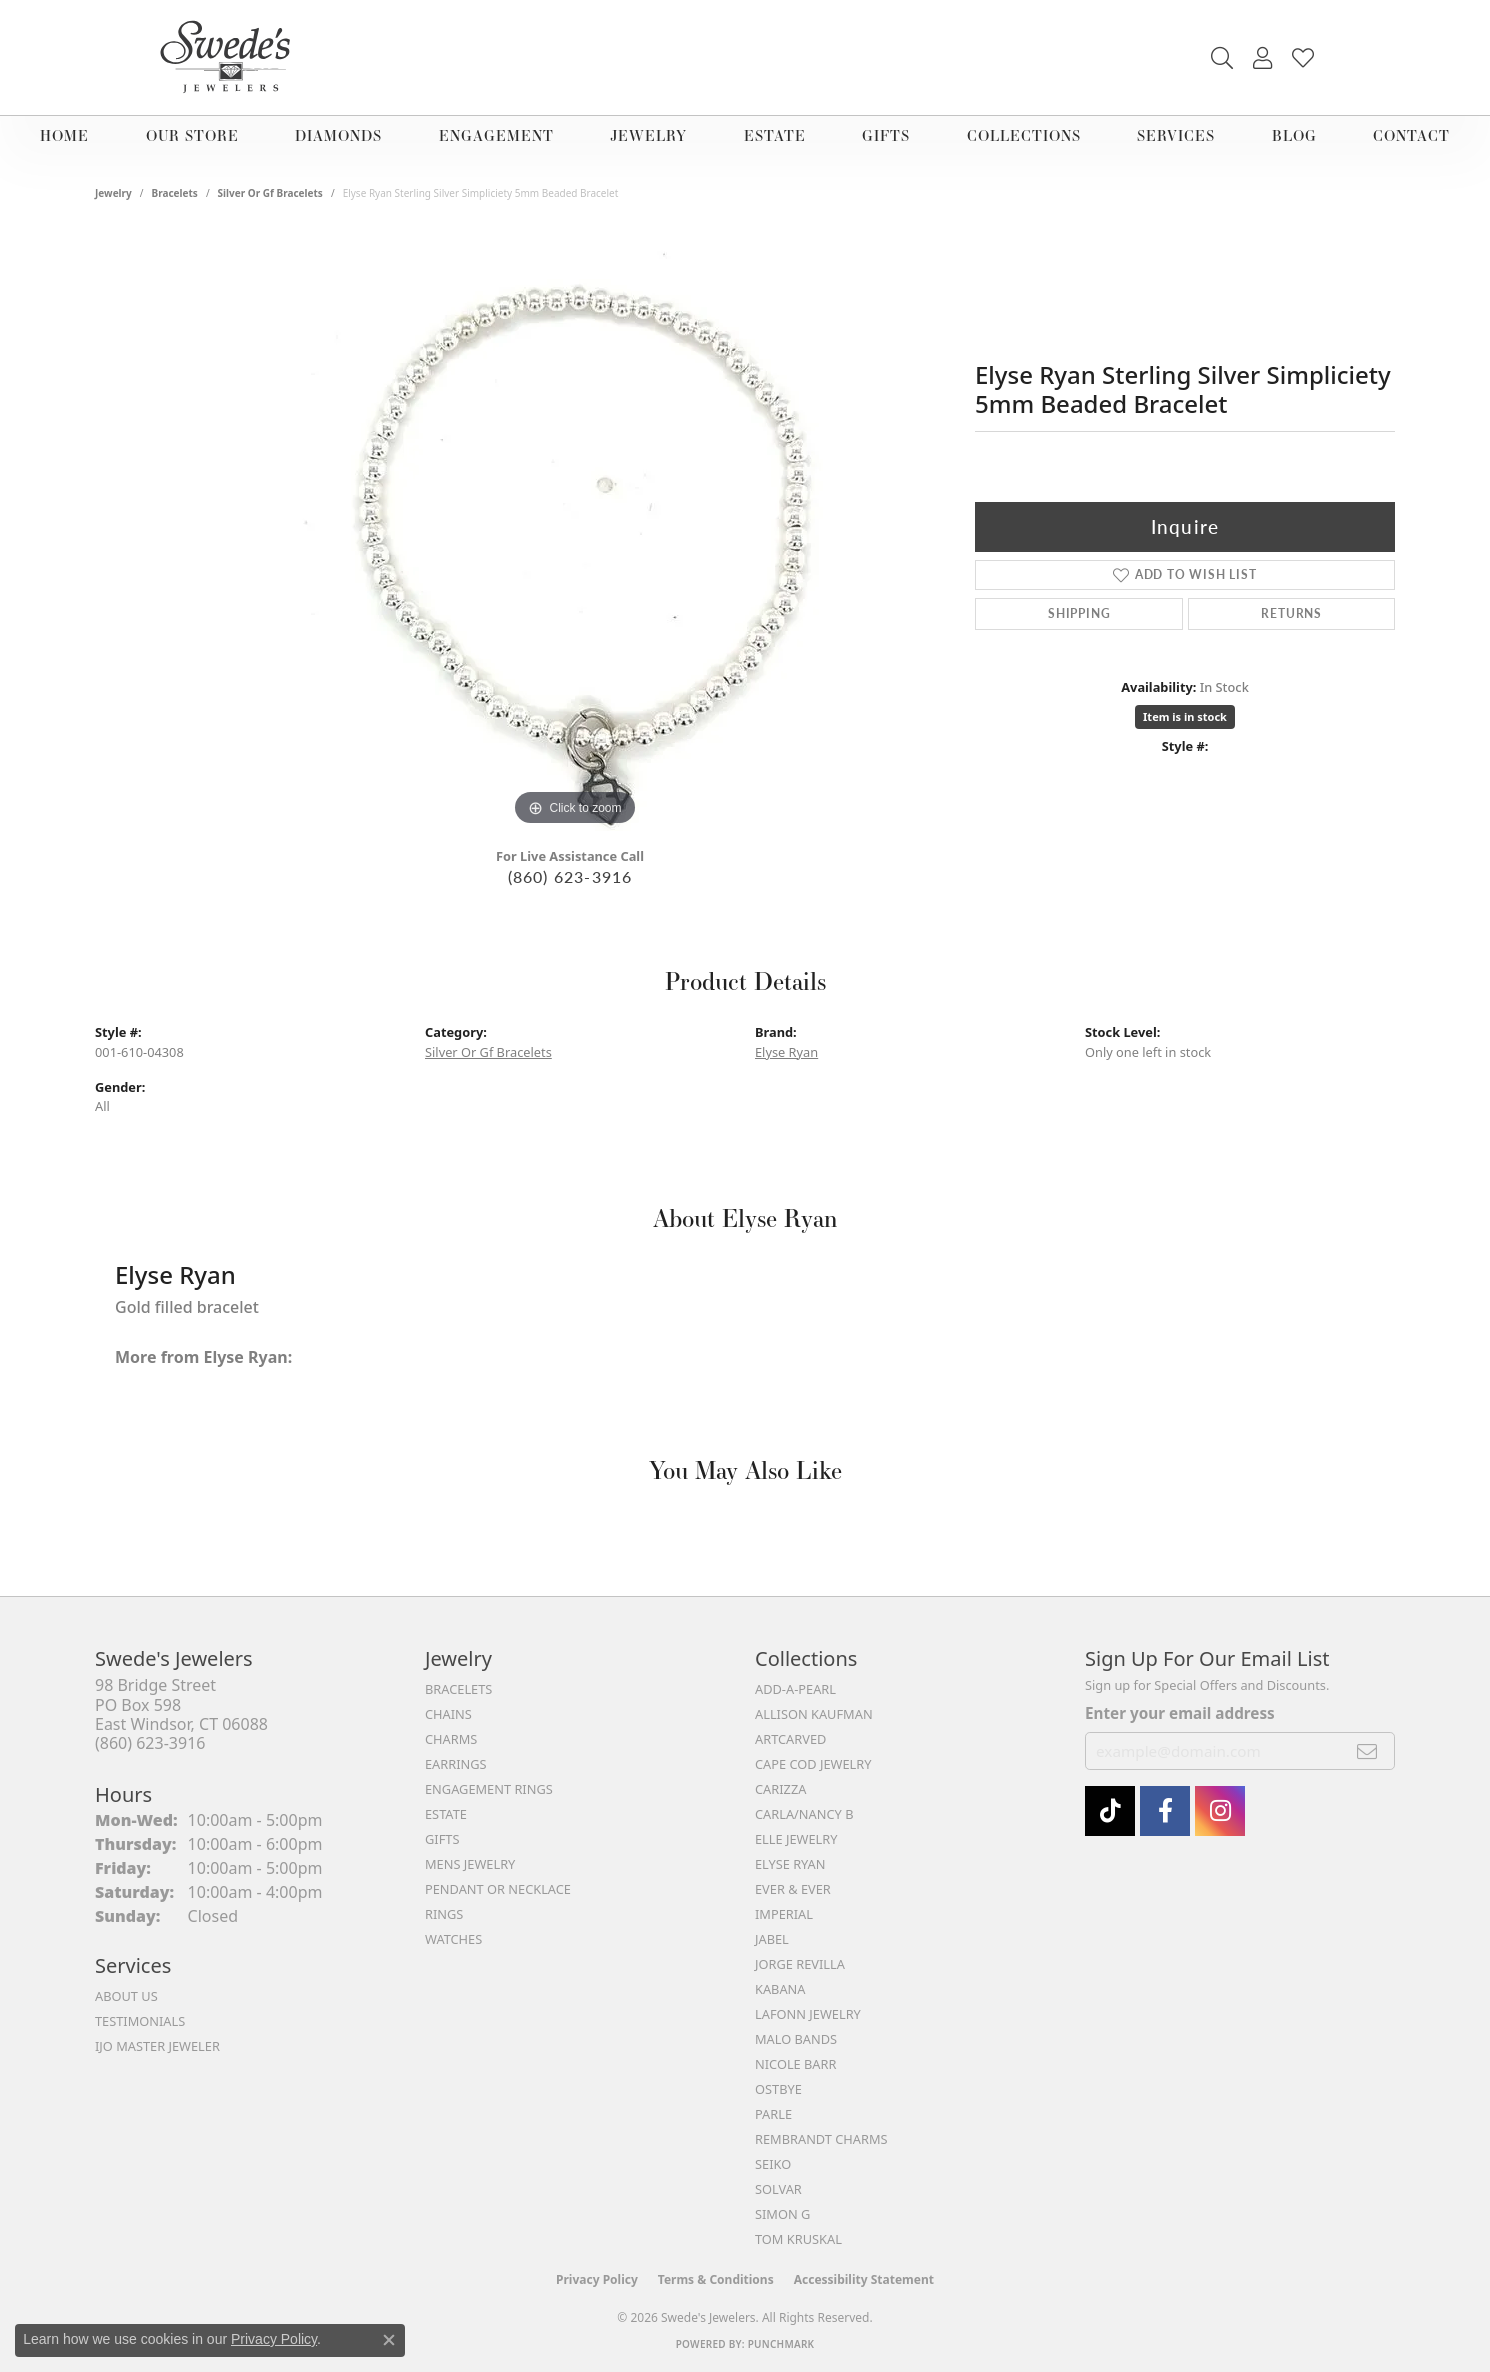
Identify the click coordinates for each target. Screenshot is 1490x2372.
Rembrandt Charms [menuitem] (821, 2139)
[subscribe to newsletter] (1367, 1751)
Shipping (1079, 613)
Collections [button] (1024, 135)
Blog (1294, 135)
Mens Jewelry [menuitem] (470, 1864)
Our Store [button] (192, 135)
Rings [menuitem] (444, 1914)
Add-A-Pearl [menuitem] (795, 1689)
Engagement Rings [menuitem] (489, 1789)
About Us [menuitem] (126, 1996)
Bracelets (175, 193)
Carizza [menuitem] (780, 1789)
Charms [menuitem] (451, 1739)
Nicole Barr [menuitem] (795, 2064)
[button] (1222, 58)
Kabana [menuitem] (780, 1989)
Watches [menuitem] (453, 1939)
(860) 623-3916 (570, 876)
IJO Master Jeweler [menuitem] (157, 2046)
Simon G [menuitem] (782, 2214)
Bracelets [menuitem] (458, 1689)
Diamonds (338, 135)
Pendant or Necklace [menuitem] (498, 1889)
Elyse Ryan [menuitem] (790, 1864)
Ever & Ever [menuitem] (793, 1889)
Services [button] (1176, 135)
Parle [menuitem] (773, 2114)
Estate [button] (775, 135)
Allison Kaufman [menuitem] (814, 1714)
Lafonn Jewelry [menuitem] (808, 2014)
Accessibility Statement (864, 2279)
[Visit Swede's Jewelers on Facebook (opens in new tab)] (1165, 1811)
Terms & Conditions (716, 2279)
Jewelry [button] (648, 135)
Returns (1291, 613)
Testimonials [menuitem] (140, 2021)
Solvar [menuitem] (778, 2189)
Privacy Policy (597, 2279)
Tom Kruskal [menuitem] (798, 2239)
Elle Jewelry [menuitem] (796, 1839)
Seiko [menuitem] (773, 2164)
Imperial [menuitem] (784, 1914)
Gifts (886, 135)
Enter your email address (1180, 1713)
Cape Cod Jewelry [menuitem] (813, 1764)
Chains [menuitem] (448, 1714)
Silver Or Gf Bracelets (270, 193)
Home (64, 135)
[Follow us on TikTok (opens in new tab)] (1110, 1811)
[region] (575, 531)
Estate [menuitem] (446, 1814)
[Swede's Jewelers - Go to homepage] (231, 57)
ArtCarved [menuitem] (790, 1739)
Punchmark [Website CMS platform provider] (781, 2344)
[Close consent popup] (389, 2340)
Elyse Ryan (786, 1052)
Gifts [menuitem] (442, 1839)
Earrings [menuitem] (456, 1764)
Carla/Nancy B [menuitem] (804, 1814)
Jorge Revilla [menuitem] (800, 1964)
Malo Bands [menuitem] (796, 2039)
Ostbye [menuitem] (778, 2089)
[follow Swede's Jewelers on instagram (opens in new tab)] (1220, 1811)
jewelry (113, 193)
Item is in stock (1185, 716)
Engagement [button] (496, 135)
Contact (1411, 135)
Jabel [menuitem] (772, 1939)
